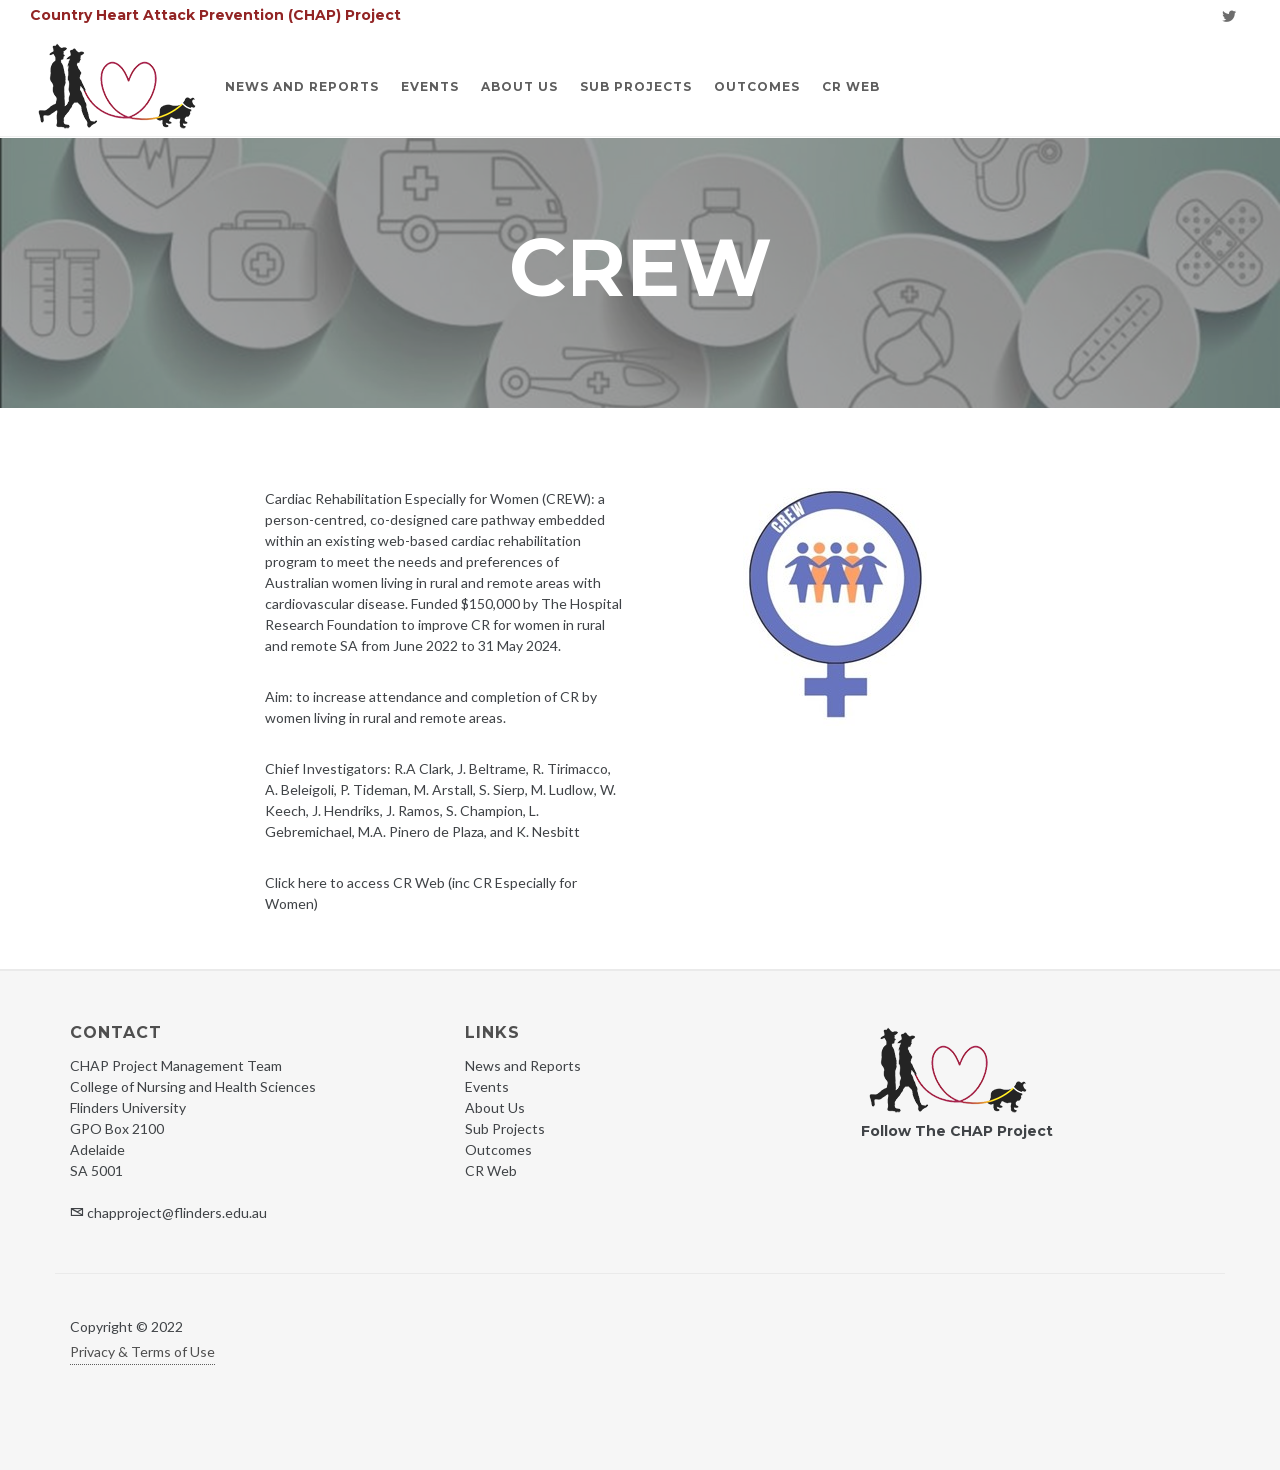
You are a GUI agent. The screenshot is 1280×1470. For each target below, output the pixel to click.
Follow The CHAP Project (957, 1131)
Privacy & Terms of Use (142, 1351)
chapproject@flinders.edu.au (177, 1212)
